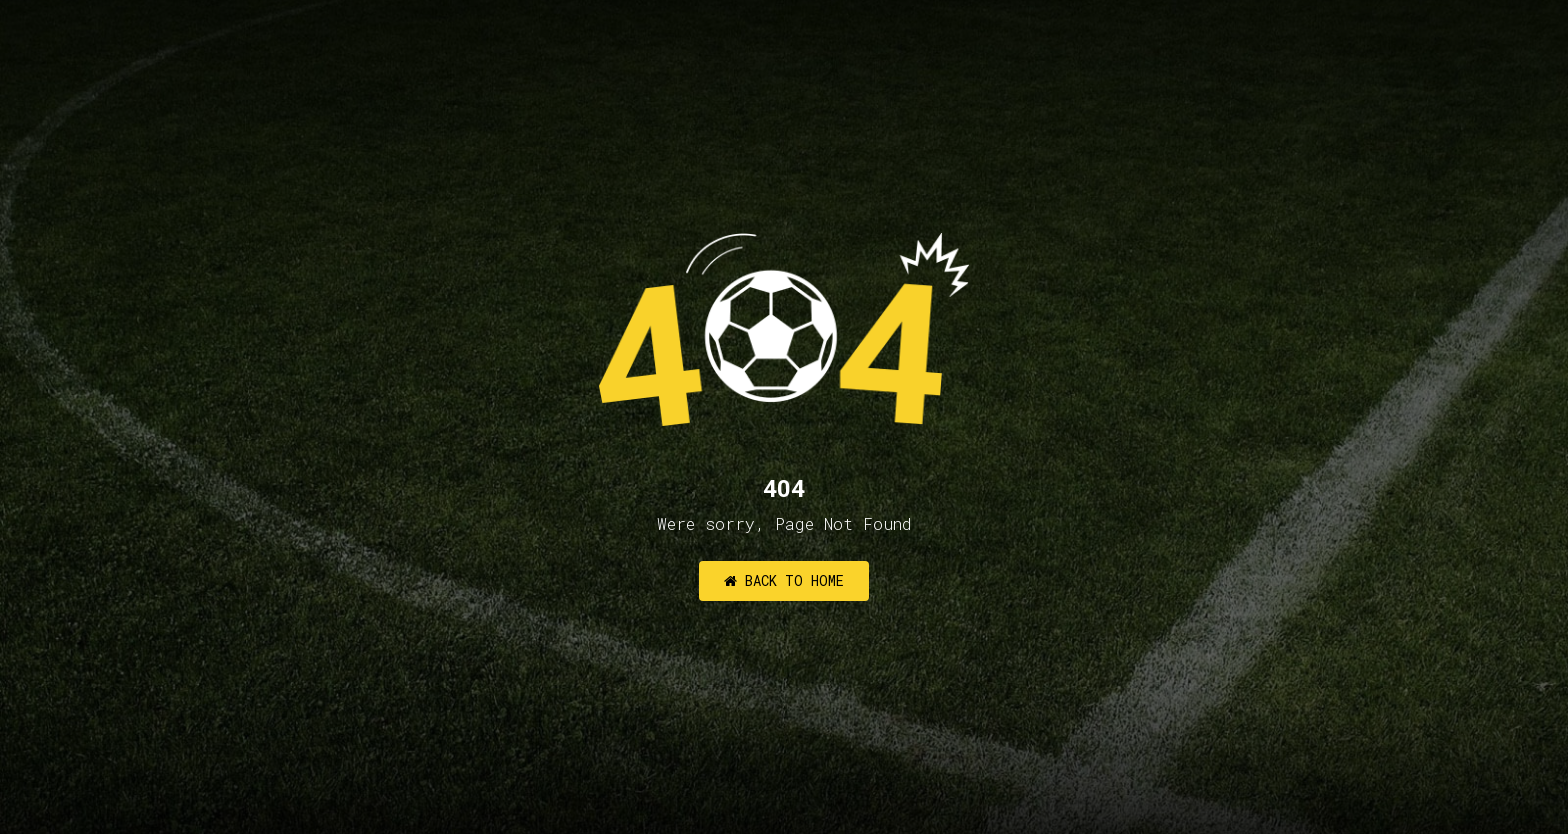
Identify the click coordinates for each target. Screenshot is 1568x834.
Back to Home (784, 580)
